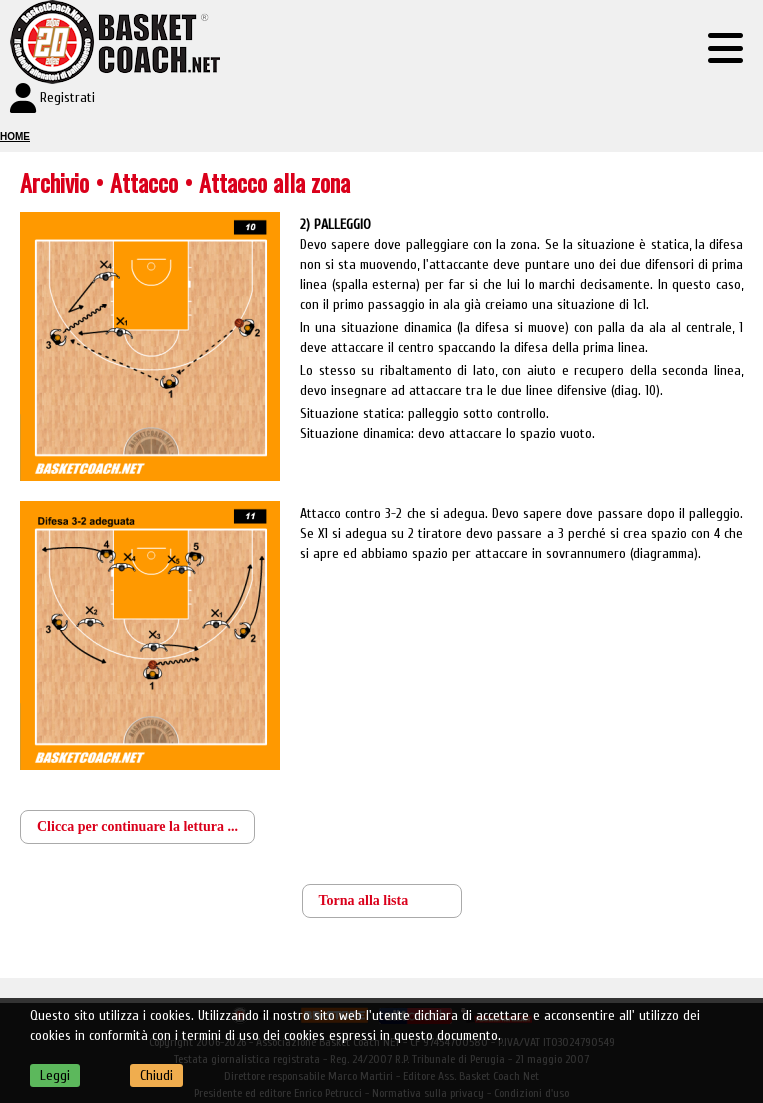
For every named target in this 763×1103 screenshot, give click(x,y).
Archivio (54, 182)
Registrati (67, 97)
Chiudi (156, 1075)
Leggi (55, 1075)
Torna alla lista (364, 900)
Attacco (147, 182)
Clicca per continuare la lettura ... (137, 826)
